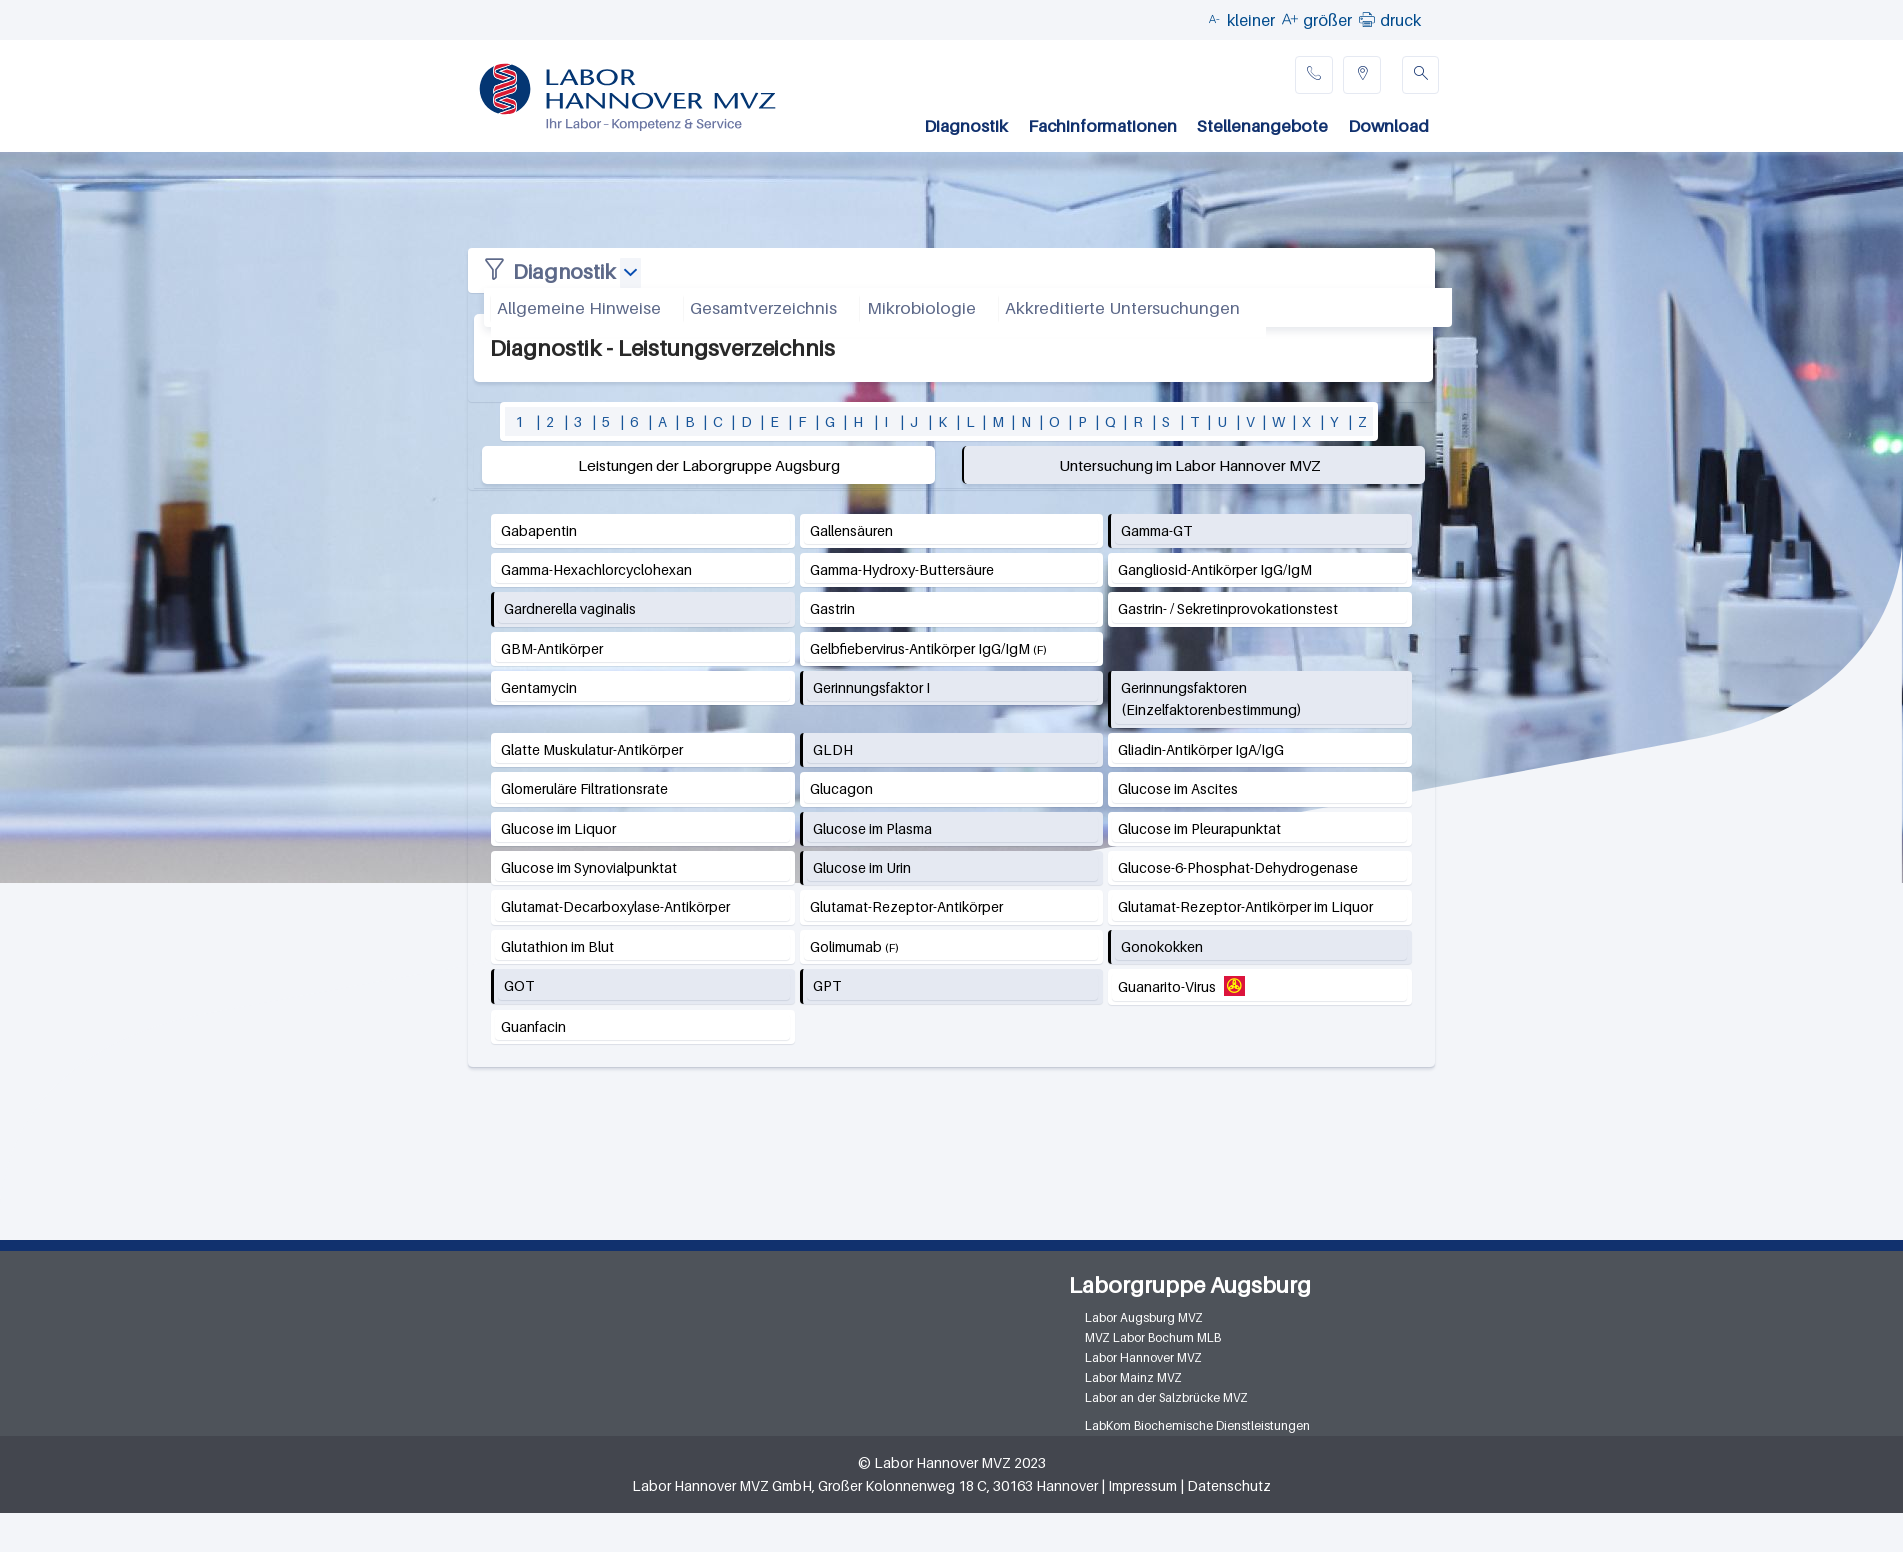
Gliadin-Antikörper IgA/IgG (1201, 749)
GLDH (833, 749)
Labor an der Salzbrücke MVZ (1166, 1397)
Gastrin (832, 608)
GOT (519, 985)
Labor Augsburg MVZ (1144, 1317)
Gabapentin (539, 530)
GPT (827, 985)
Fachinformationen (1102, 126)
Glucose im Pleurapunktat (1199, 828)
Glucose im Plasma (872, 828)
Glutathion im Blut (557, 946)
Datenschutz (1229, 1485)
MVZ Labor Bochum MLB (1153, 1337)
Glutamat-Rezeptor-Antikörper (906, 906)
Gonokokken (1162, 946)
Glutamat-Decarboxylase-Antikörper (615, 906)
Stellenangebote (1262, 126)
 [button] (1367, 19)
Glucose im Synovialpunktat (589, 867)
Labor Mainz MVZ (1133, 1377)
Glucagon (841, 788)
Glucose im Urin (862, 867)
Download (1388, 126)
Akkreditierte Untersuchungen (1122, 308)
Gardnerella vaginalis (570, 608)
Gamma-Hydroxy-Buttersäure (902, 569)
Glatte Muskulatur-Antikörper (592, 749)
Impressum (1142, 1485)
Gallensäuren (851, 530)
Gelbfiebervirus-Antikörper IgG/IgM (920, 648)
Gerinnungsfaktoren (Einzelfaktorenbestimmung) (1211, 698)
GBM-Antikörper (552, 648)
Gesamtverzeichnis (763, 308)
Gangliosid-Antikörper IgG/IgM (1215, 569)
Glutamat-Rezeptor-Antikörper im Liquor (1245, 906)
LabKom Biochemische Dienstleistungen (1197, 1425)
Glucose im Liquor (558, 828)
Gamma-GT (1156, 530)
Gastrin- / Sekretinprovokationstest (1228, 608)
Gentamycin (539, 687)
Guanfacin (533, 1026)
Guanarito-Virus (1167, 986)
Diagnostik (966, 126)
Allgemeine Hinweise (579, 308)
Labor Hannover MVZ (1143, 1357)
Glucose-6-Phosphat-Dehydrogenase (1238, 867)
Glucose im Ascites (1178, 788)
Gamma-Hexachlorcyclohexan (596, 569)
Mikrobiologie (921, 308)
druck (1400, 20)
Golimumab (846, 946)
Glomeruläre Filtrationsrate (584, 788)
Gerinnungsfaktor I (871, 687)
